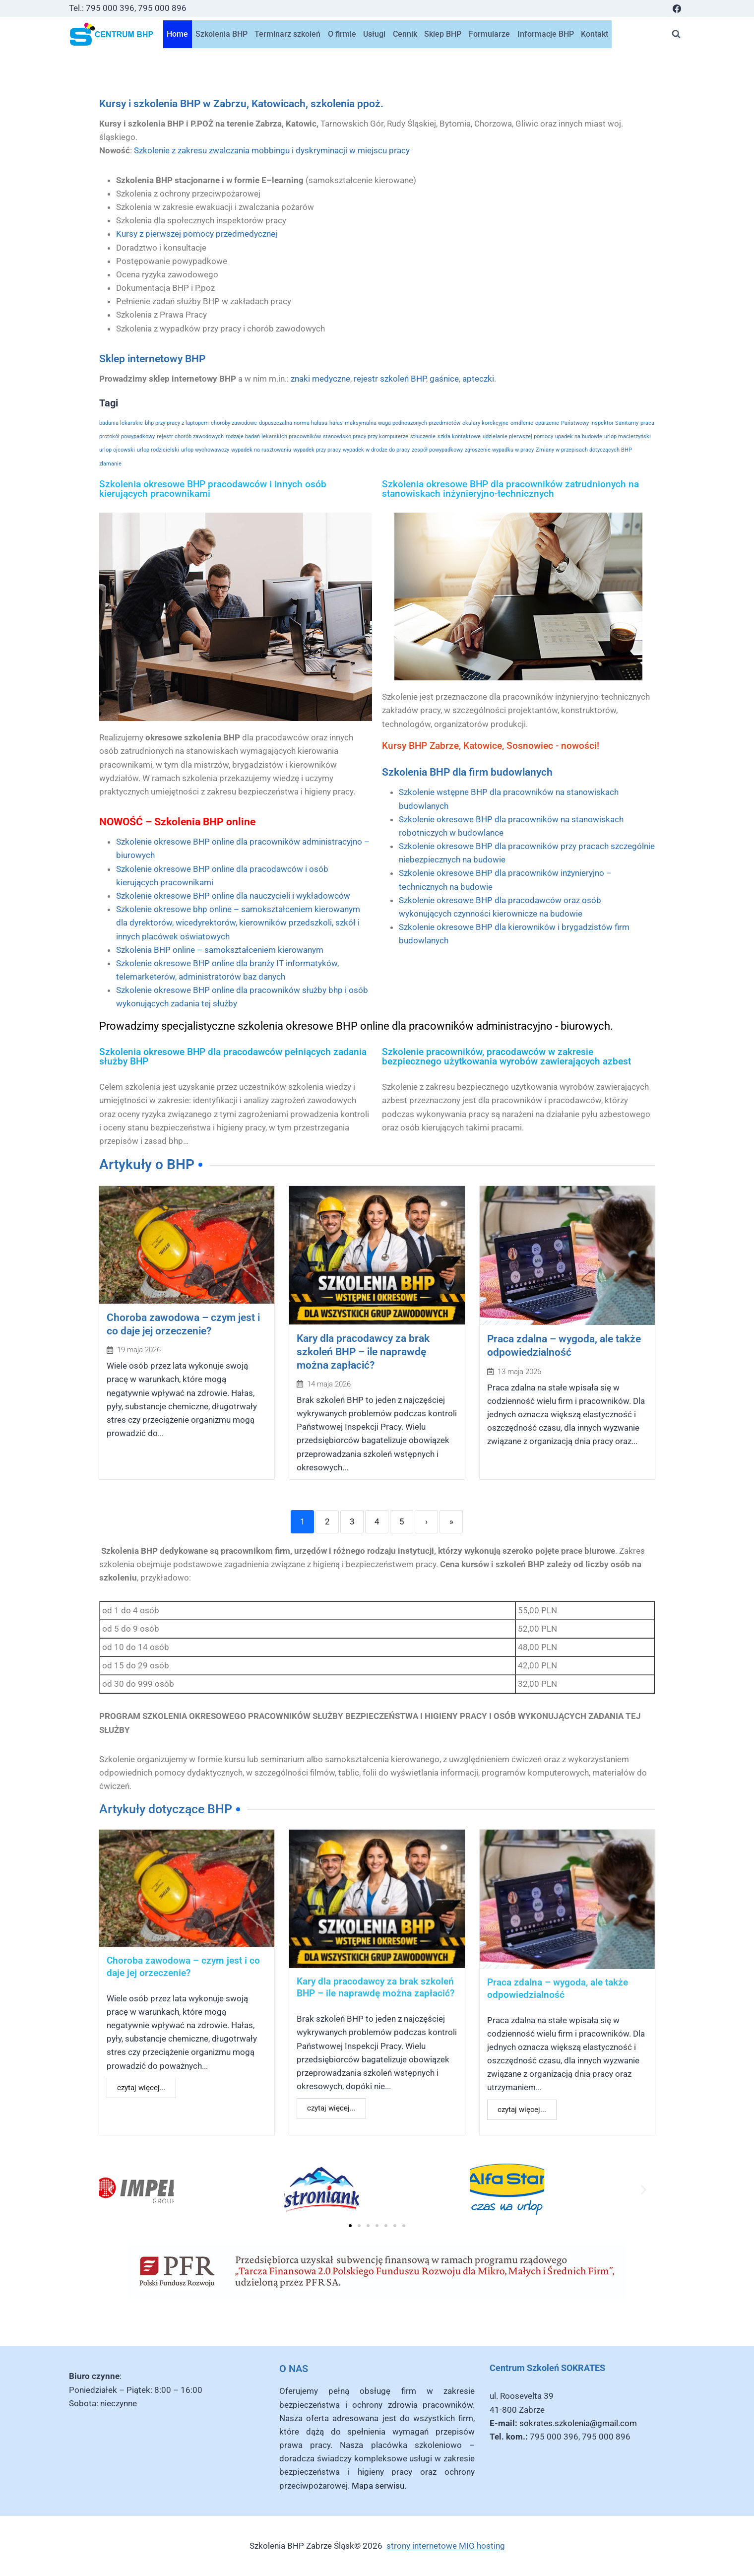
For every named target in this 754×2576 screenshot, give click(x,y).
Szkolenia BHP (221, 34)
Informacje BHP (545, 34)
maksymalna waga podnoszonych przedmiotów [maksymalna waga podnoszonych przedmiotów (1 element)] (402, 423)
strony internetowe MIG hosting (445, 2546)
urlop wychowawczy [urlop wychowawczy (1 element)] (205, 450)
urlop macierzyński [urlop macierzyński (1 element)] (627, 436)
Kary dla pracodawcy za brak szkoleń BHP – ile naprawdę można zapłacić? (366, 1352)
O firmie (342, 34)
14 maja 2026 (329, 1386)
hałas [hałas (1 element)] (336, 423)
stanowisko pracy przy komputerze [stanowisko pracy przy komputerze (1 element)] (365, 436)
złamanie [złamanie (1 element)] (110, 464)
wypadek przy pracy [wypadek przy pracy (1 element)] (317, 450)
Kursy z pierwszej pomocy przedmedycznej (196, 234)
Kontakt (594, 34)
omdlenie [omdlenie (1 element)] (521, 423)
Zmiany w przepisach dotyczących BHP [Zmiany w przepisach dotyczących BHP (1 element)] (584, 450)
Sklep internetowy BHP (152, 359)
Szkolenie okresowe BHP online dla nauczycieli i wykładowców (233, 896)
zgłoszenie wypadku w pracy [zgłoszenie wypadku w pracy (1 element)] (499, 450)
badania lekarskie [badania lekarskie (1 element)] (121, 423)
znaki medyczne (320, 379)
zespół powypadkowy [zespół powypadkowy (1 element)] (437, 450)
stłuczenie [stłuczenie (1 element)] (423, 436)
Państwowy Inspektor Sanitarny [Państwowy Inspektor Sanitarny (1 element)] (599, 423)
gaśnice (444, 379)
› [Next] (426, 1523)
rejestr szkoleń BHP (390, 379)
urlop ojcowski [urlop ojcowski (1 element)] (117, 450)
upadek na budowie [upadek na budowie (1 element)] (578, 436)
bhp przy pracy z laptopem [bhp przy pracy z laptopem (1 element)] (177, 423)
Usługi (374, 34)
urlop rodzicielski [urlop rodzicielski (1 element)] (158, 450)
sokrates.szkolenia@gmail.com (578, 2423)
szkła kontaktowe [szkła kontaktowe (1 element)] (459, 436)
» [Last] (451, 1523)
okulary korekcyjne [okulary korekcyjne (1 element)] (485, 423)
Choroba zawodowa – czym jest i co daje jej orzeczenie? (183, 1969)
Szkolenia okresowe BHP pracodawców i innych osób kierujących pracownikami (212, 488)
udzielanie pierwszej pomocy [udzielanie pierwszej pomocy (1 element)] (518, 436)
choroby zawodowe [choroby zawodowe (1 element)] (234, 423)
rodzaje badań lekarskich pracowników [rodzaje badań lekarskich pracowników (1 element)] (273, 436)
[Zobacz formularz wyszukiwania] (676, 34)
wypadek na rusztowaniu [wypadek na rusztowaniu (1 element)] (261, 450)
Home (177, 34)
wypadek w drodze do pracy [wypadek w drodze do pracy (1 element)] (376, 450)
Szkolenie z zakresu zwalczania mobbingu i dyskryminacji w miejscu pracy (272, 150)
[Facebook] (676, 8)
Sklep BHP (442, 34)
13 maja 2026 (519, 1373)
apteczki (478, 379)
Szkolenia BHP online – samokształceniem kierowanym (219, 950)
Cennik (405, 34)
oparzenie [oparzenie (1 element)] (547, 423)
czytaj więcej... (141, 2089)
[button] (110, 2191)
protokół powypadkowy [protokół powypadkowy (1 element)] (127, 436)
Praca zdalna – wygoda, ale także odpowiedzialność (557, 1991)
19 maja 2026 (139, 1351)
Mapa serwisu (378, 2486)
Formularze (489, 34)
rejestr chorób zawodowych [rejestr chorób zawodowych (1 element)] (190, 436)
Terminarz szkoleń (287, 34)
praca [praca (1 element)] (647, 423)
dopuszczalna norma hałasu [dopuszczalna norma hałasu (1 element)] (293, 423)
